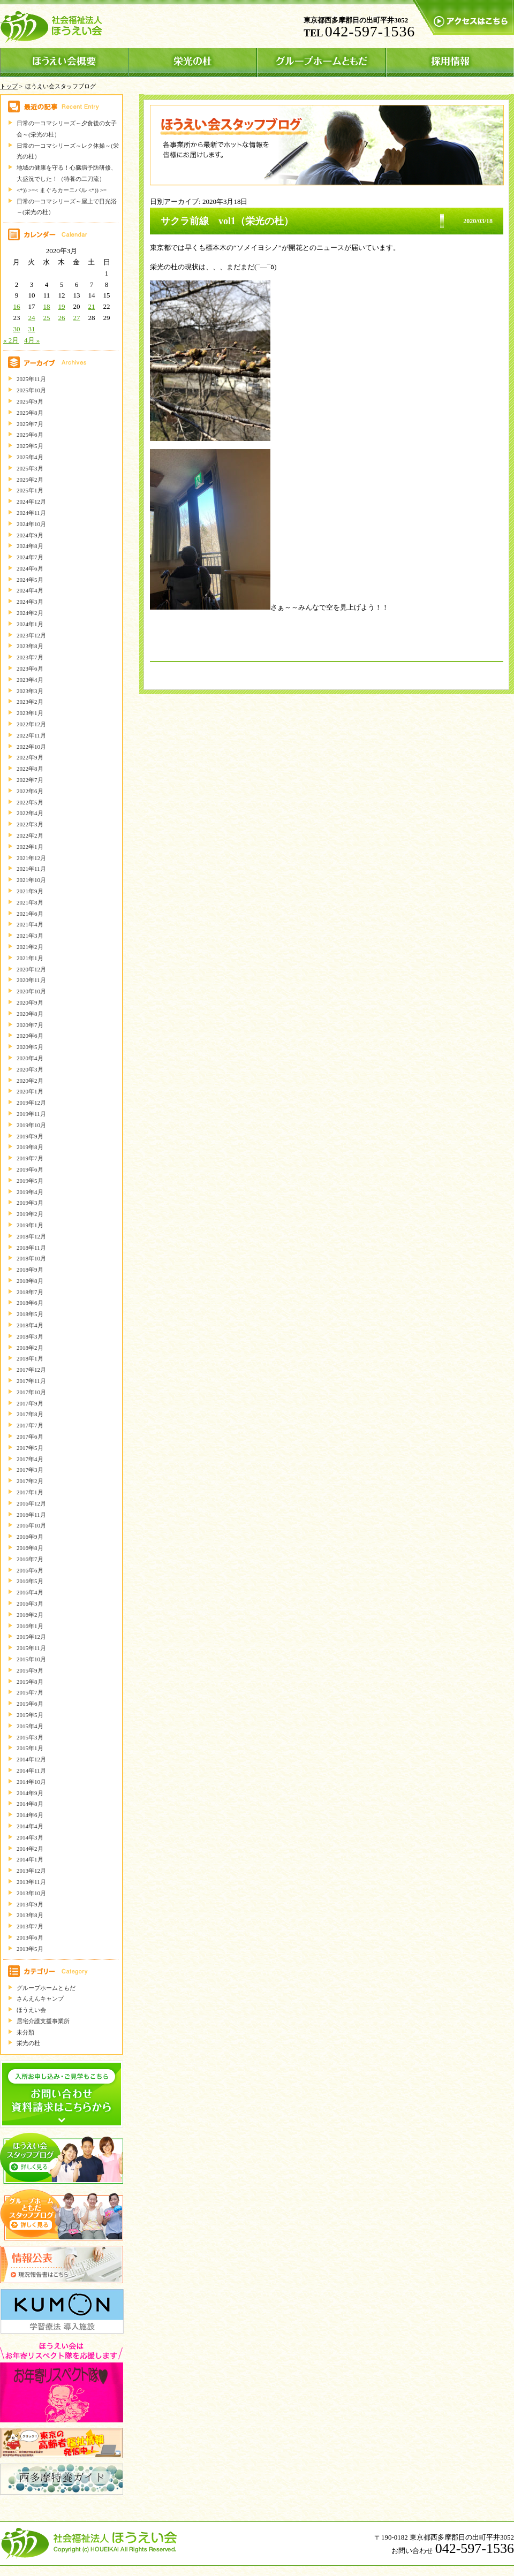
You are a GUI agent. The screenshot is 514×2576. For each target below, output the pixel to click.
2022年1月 (30, 847)
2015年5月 (30, 1715)
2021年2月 (30, 947)
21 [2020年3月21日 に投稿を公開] (91, 306)
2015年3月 (30, 1737)
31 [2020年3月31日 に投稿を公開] (31, 329)
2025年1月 (30, 490)
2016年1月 (30, 1626)
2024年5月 (30, 579)
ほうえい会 (31, 2010)
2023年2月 (30, 701)
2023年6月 (30, 668)
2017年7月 (30, 1425)
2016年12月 (31, 1503)
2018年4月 (30, 1325)
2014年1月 (30, 1859)
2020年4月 (30, 1058)
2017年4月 (30, 1459)
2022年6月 (30, 791)
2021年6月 (30, 913)
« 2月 (11, 340)
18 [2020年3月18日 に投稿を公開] (46, 306)
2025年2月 (30, 479)
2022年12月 (31, 724)
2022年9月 (30, 757)
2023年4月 (30, 680)
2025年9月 (30, 401)
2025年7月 (30, 424)
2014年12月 (31, 1759)
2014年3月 (30, 1837)
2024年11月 (31, 513)
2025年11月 (31, 379)
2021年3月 (30, 935)
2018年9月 (30, 1269)
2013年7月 (30, 1926)
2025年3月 (30, 468)
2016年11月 (31, 1514)
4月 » (32, 340)
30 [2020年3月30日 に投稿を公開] (16, 329)
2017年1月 (30, 1492)
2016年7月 (30, 1559)
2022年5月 (30, 802)
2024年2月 (30, 613)
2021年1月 (30, 958)
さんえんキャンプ (40, 1998)
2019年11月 (31, 1114)
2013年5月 (30, 1949)
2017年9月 (30, 1403)
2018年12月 (31, 1236)
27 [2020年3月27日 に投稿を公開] (76, 318)
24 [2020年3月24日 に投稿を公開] (31, 318)
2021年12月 (31, 858)
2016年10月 (31, 1525)
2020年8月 (30, 1013)
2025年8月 (30, 412)
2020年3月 (30, 1069)
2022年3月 (30, 824)
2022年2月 (30, 835)
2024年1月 (30, 624)
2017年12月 (31, 1369)
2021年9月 (30, 891)
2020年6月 (30, 1035)
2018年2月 (30, 1347)
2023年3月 (30, 691)
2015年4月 (30, 1726)
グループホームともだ (46, 1988)
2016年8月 (30, 1548)
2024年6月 (30, 568)
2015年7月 (30, 1692)
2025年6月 (30, 434)
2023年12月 (31, 635)
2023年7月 (30, 657)
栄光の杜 (28, 2043)
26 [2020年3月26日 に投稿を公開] (61, 318)
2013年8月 (30, 1915)
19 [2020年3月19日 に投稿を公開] (61, 306)
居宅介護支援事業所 (43, 2021)
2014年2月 (30, 1848)
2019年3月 (30, 1202)
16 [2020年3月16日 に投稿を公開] (16, 306)
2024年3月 (30, 601)
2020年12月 (31, 969)
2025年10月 (31, 390)
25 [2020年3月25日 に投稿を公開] (46, 318)
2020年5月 (30, 1047)
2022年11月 (31, 735)
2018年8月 (30, 1281)
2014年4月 (30, 1826)
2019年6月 (30, 1169)
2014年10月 (31, 1782)
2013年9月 (30, 1904)
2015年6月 (30, 1703)
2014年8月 (30, 1803)
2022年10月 (31, 746)
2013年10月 (31, 1893)
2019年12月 (31, 1102)
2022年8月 (30, 768)
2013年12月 (31, 1870)
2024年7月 (30, 557)
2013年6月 (30, 1937)
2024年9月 (30, 535)
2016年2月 (30, 1615)
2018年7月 (30, 1292)
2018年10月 (31, 1258)
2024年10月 (31, 524)
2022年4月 (30, 813)
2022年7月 (30, 780)
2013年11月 (31, 1882)
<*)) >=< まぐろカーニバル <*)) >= (62, 190)
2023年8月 (30, 646)
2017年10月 (31, 1392)
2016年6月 (30, 1570)
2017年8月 (30, 1414)
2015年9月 (30, 1670)
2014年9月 (30, 1793)
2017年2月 (30, 1481)
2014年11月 (31, 1770)
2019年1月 (30, 1225)
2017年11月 (31, 1381)
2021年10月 (31, 880)
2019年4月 (30, 1192)
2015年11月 (31, 1648)
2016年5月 (30, 1581)
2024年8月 (30, 546)
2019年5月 (30, 1180)
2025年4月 (30, 457)
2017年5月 (30, 1448)
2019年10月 (31, 1125)
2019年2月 (30, 1214)
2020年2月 (30, 1080)
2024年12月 (31, 501)
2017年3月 (30, 1469)
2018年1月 (30, 1358)
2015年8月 (30, 1681)
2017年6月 (30, 1436)
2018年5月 (30, 1314)
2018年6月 (30, 1303)
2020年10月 (31, 991)
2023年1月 (30, 713)
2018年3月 (30, 1336)
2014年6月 (30, 1815)
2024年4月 (30, 590)
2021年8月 (30, 902)
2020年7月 (30, 1025)
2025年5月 (30, 446)
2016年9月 (30, 1536)
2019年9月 (30, 1136)
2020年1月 (30, 1091)
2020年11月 (31, 980)
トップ (9, 86)
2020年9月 (30, 1002)
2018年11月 (31, 1247)
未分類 (25, 2032)
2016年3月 (30, 1603)
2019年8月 (30, 1147)
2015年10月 (31, 1659)
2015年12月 (31, 1636)
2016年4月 (30, 1592)
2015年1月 (30, 1748)
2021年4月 (30, 924)
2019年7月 (30, 1158)
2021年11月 (31, 868)
